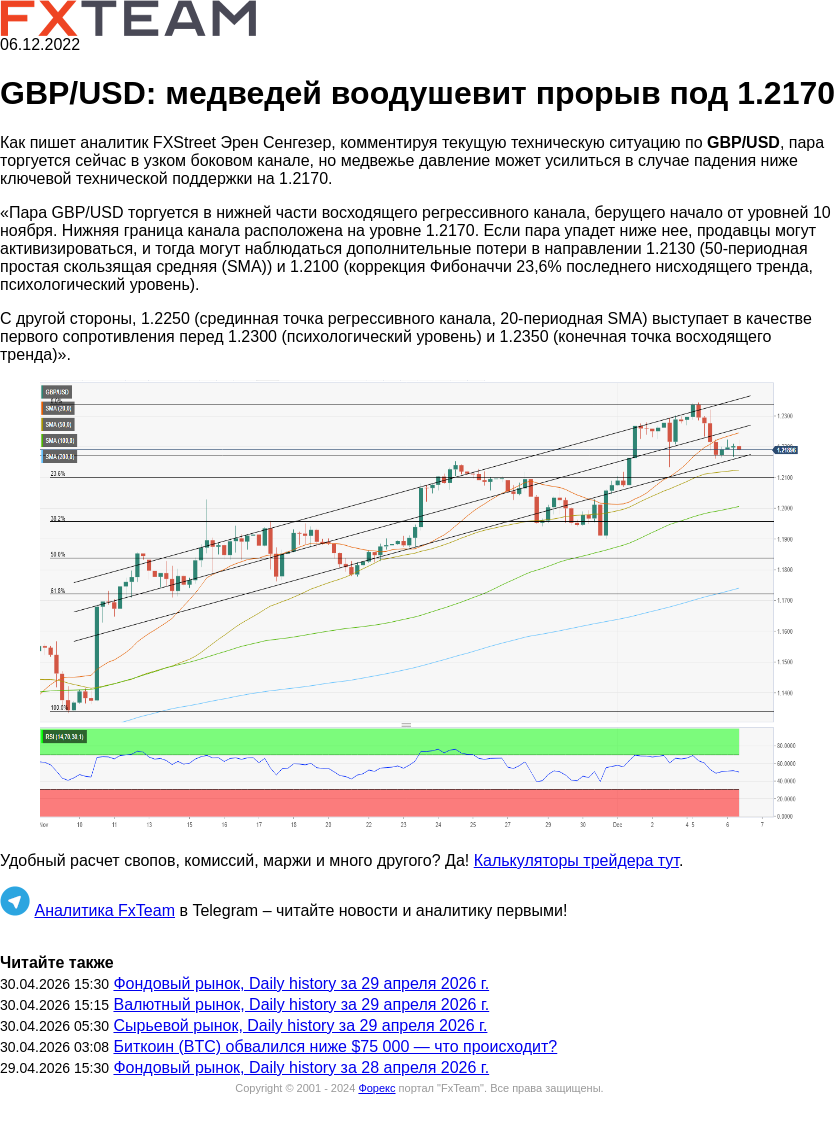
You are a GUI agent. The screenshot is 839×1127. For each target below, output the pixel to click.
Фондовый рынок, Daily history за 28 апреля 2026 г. (301, 1067)
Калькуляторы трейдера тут (576, 860)
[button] (419, 608)
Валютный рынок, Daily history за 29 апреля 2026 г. (301, 1004)
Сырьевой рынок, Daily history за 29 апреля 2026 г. (300, 1025)
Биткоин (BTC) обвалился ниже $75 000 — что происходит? (335, 1046)
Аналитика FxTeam (104, 910)
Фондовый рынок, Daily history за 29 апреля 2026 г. (301, 983)
